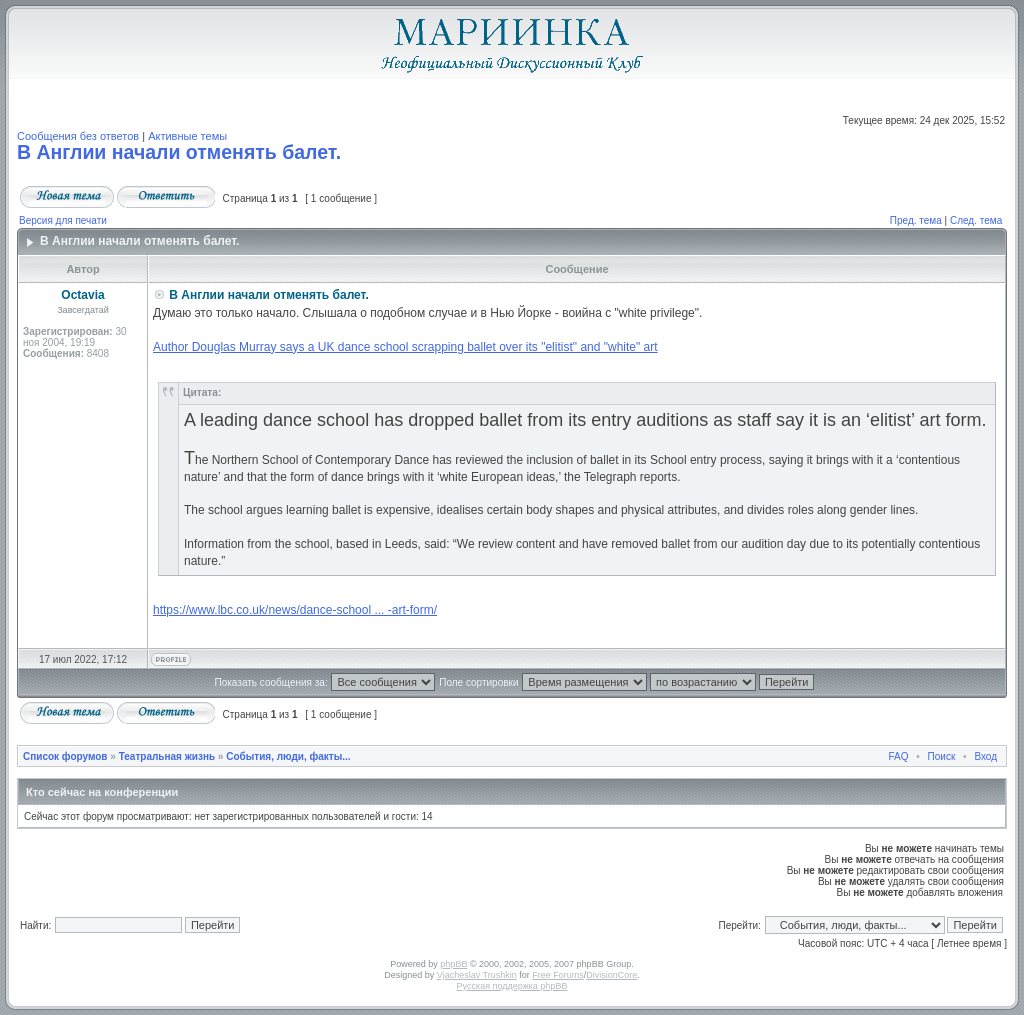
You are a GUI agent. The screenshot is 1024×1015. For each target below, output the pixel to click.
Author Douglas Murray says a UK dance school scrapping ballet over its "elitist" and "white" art (405, 347)
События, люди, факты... (288, 756)
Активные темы (187, 136)
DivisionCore (611, 975)
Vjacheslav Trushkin (477, 975)
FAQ (899, 756)
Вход (985, 756)
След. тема (976, 220)
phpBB (453, 964)
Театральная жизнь (167, 756)
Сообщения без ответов (78, 136)
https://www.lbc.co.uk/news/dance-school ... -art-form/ (295, 610)
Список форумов (65, 756)
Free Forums (558, 975)
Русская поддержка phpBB (512, 986)
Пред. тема (916, 220)
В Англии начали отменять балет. (179, 152)
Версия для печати (63, 220)
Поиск (942, 756)
